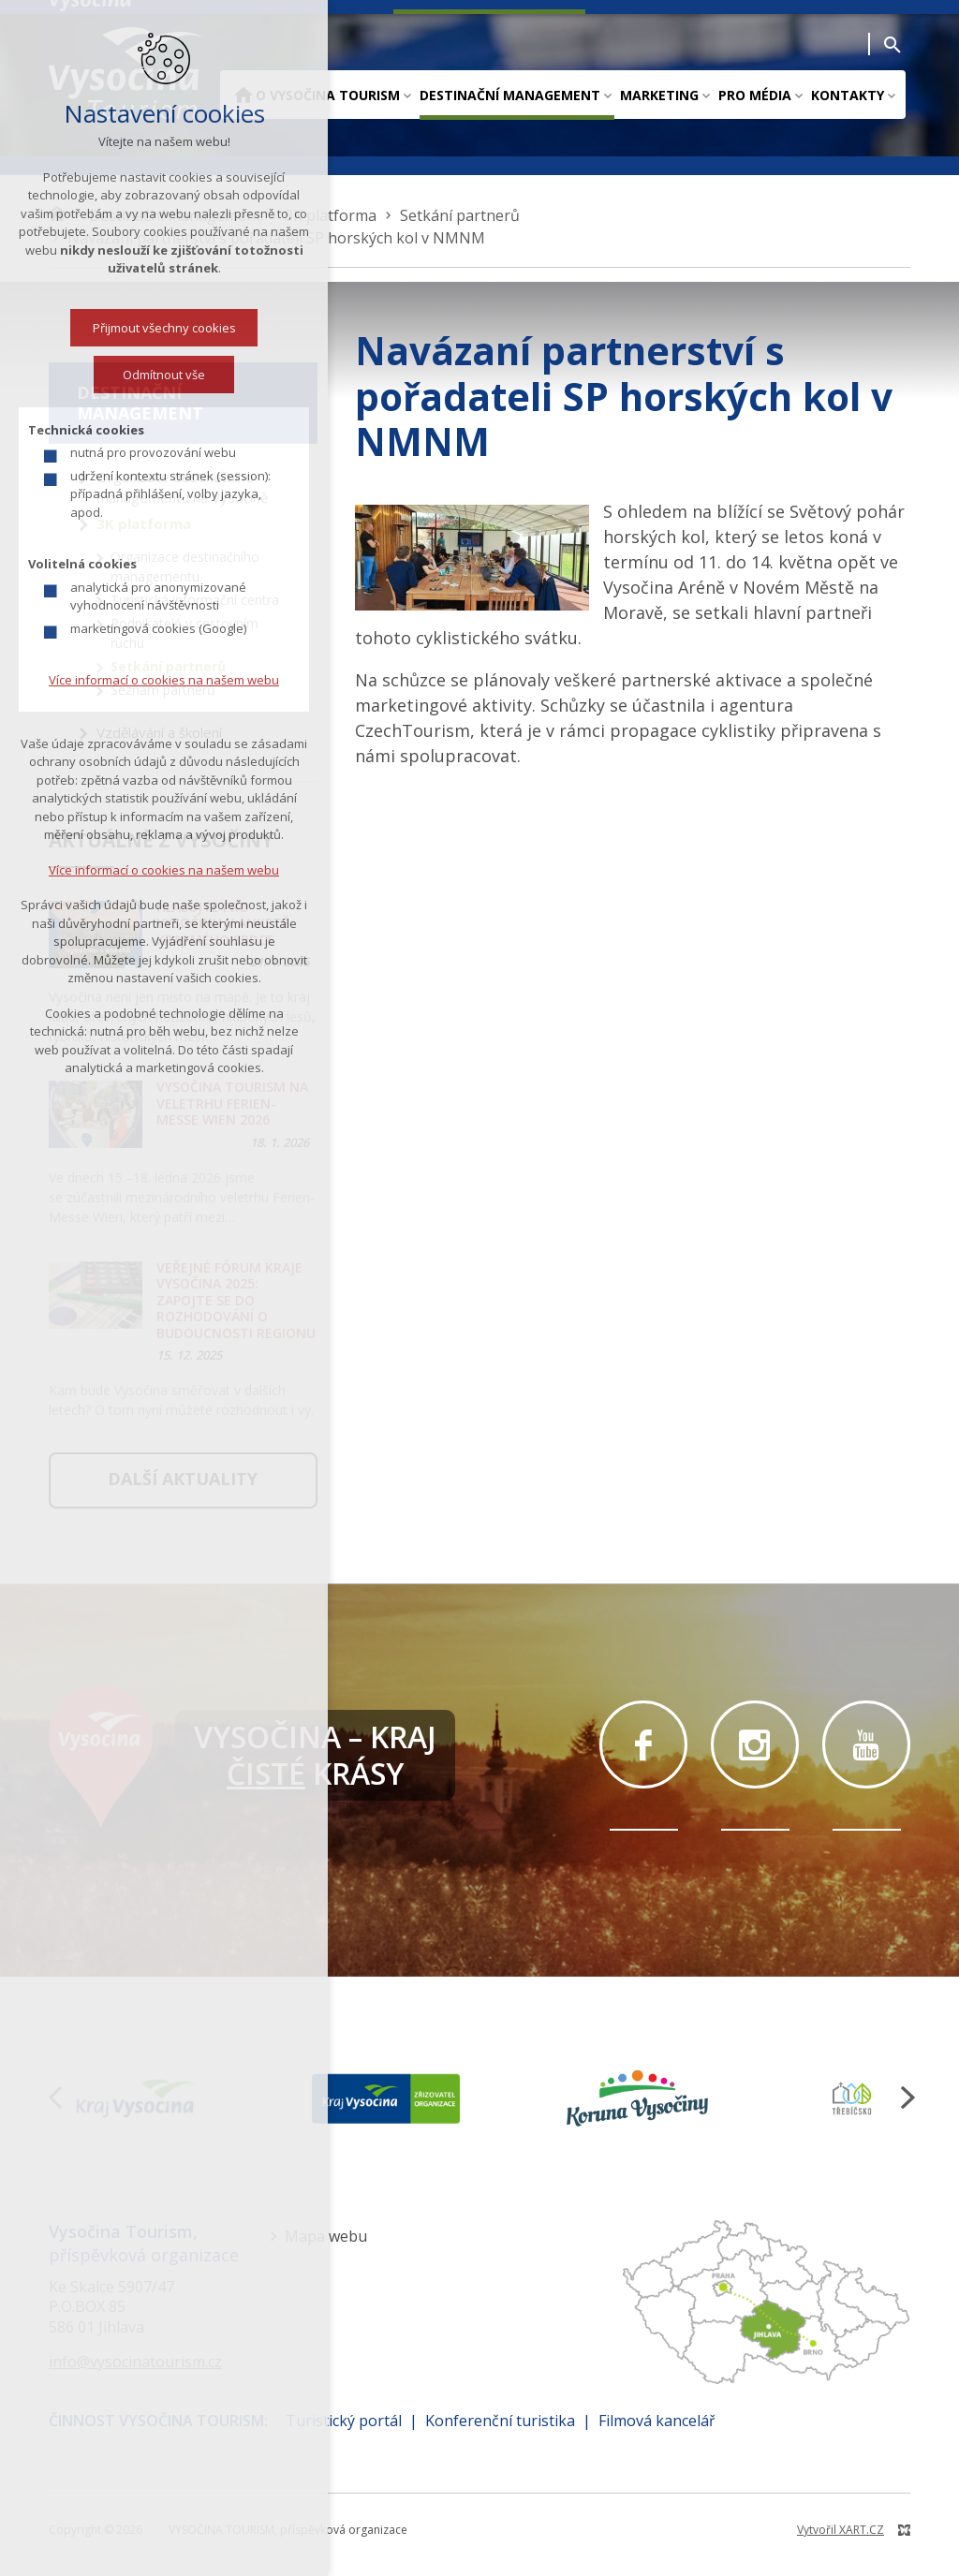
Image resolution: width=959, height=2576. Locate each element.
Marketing (659, 95)
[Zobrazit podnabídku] (407, 94)
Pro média (754, 95)
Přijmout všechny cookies (143, 327)
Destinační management (510, 95)
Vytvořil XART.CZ (840, 2530)
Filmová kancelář (657, 2420)
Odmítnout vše (144, 374)
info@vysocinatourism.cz (135, 2361)
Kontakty (847, 95)
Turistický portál (344, 2420)
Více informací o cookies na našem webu (144, 679)
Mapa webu (326, 2236)
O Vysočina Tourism (328, 95)
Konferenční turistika (500, 2420)
